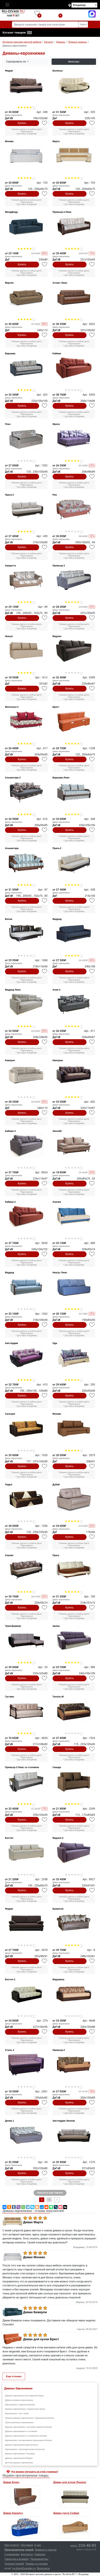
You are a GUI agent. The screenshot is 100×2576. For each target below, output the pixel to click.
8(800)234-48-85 (76, 14)
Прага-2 (57, 848)
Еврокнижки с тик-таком (17, 2413)
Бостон (9, 1838)
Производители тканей (18, 2549)
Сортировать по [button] (16, 61)
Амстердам (11, 1343)
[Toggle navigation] (7, 4)
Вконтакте (43, 2568)
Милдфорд (11, 212)
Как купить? (11, 2545)
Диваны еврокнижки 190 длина (20, 2454)
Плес (8, 424)
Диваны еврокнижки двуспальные (21, 2445)
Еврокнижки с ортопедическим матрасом (25, 2449)
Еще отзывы (14, 2376)
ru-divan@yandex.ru (24, 2568)
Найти (83, 24)
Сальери (10, 1413)
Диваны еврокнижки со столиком (21, 2431)
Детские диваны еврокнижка (19, 2463)
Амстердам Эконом (64, 2120)
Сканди (57, 1767)
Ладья (8, 1484)
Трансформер (13, 1626)
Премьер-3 (59, 565)
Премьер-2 (59, 2050)
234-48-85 (83, 2545)
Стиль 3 (9, 2050)
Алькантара (12, 848)
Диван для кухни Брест (41, 2339)
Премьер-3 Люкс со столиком (22, 1767)
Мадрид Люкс (13, 989)
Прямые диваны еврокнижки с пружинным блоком (29, 2418)
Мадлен (57, 636)
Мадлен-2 (58, 1838)
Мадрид (57, 919)
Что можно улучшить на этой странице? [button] (34, 2471)
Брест (56, 707)
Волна (8, 919)
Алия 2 (56, 989)
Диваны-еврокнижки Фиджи (19, 2458)
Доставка (27, 2545)
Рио (55, 494)
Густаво (9, 1696)
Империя (58, 1060)
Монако (9, 141)
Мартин (9, 282)
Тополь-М (58, 1696)
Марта (56, 141)
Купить (22, 123)
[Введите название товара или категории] (45, 24)
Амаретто (10, 565)
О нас (37, 2545)
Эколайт (57, 1131)
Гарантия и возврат (16, 2559)
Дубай (56, 1484)
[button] (17, 32)
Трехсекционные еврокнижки (19, 2422)
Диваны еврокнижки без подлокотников (24, 2396)
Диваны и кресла (45, 2549)
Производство (39, 2559)
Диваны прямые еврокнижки (19, 2400)
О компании (11, 2554)
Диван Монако (34, 2257)
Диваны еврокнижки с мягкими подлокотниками (28, 2427)
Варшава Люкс (61, 777)
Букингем (58, 1908)
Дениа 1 (9, 2120)
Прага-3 (9, 494)
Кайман (57, 353)
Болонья (58, 70)
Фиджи (9, 70)
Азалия (57, 1202)
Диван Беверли (35, 2312)
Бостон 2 (10, 1979)
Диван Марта (33, 2222)
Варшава (10, 353)
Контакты (27, 2554)
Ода (55, 1343)
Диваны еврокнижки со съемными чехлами (26, 2436)
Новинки (39, 2554)
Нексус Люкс (60, 1272)
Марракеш (58, 1979)
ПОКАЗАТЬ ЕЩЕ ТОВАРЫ (50, 2193)
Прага (56, 1555)
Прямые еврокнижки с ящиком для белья (25, 2409)
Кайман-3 (10, 1131)
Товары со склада (36, 2563)
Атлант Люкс (60, 282)
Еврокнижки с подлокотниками (20, 2405)
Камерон (10, 1060)
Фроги (56, 424)
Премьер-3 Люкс (62, 212)
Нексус (9, 636)
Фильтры (73, 61)
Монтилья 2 (11, 707)
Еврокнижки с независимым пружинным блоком (28, 2440)
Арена (56, 1626)
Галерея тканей (14, 2563)
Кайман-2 (10, 1202)
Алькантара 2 (13, 777)
